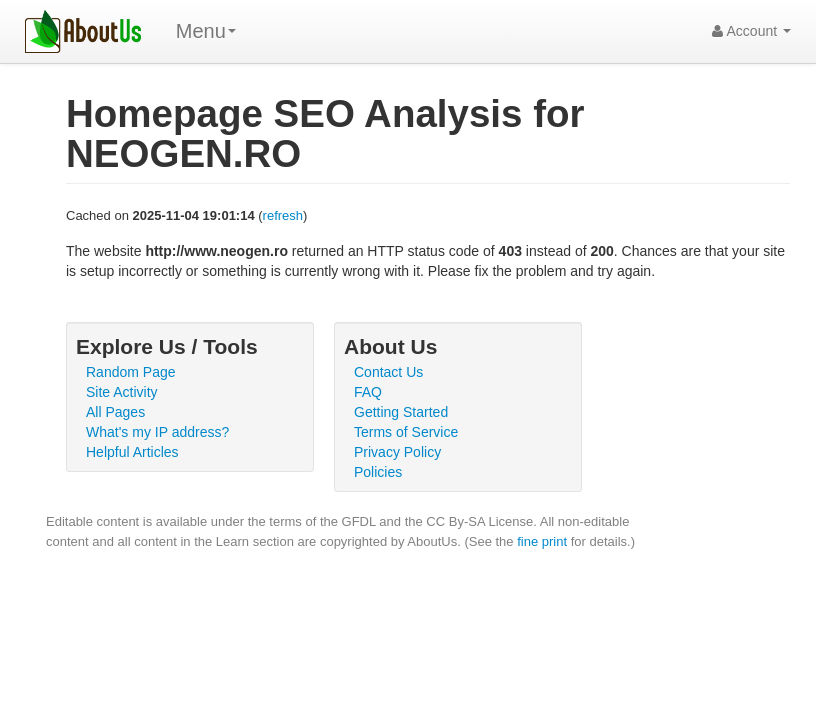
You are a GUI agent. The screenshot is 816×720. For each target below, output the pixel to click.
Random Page (131, 372)
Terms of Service (406, 432)
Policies (378, 472)
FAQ (368, 392)
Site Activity (122, 392)
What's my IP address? (157, 432)
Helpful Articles (132, 452)
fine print (542, 541)
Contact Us (388, 372)
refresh (283, 215)
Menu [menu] (206, 31)
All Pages (115, 412)
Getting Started (401, 412)
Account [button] (751, 31)
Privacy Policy (397, 452)
